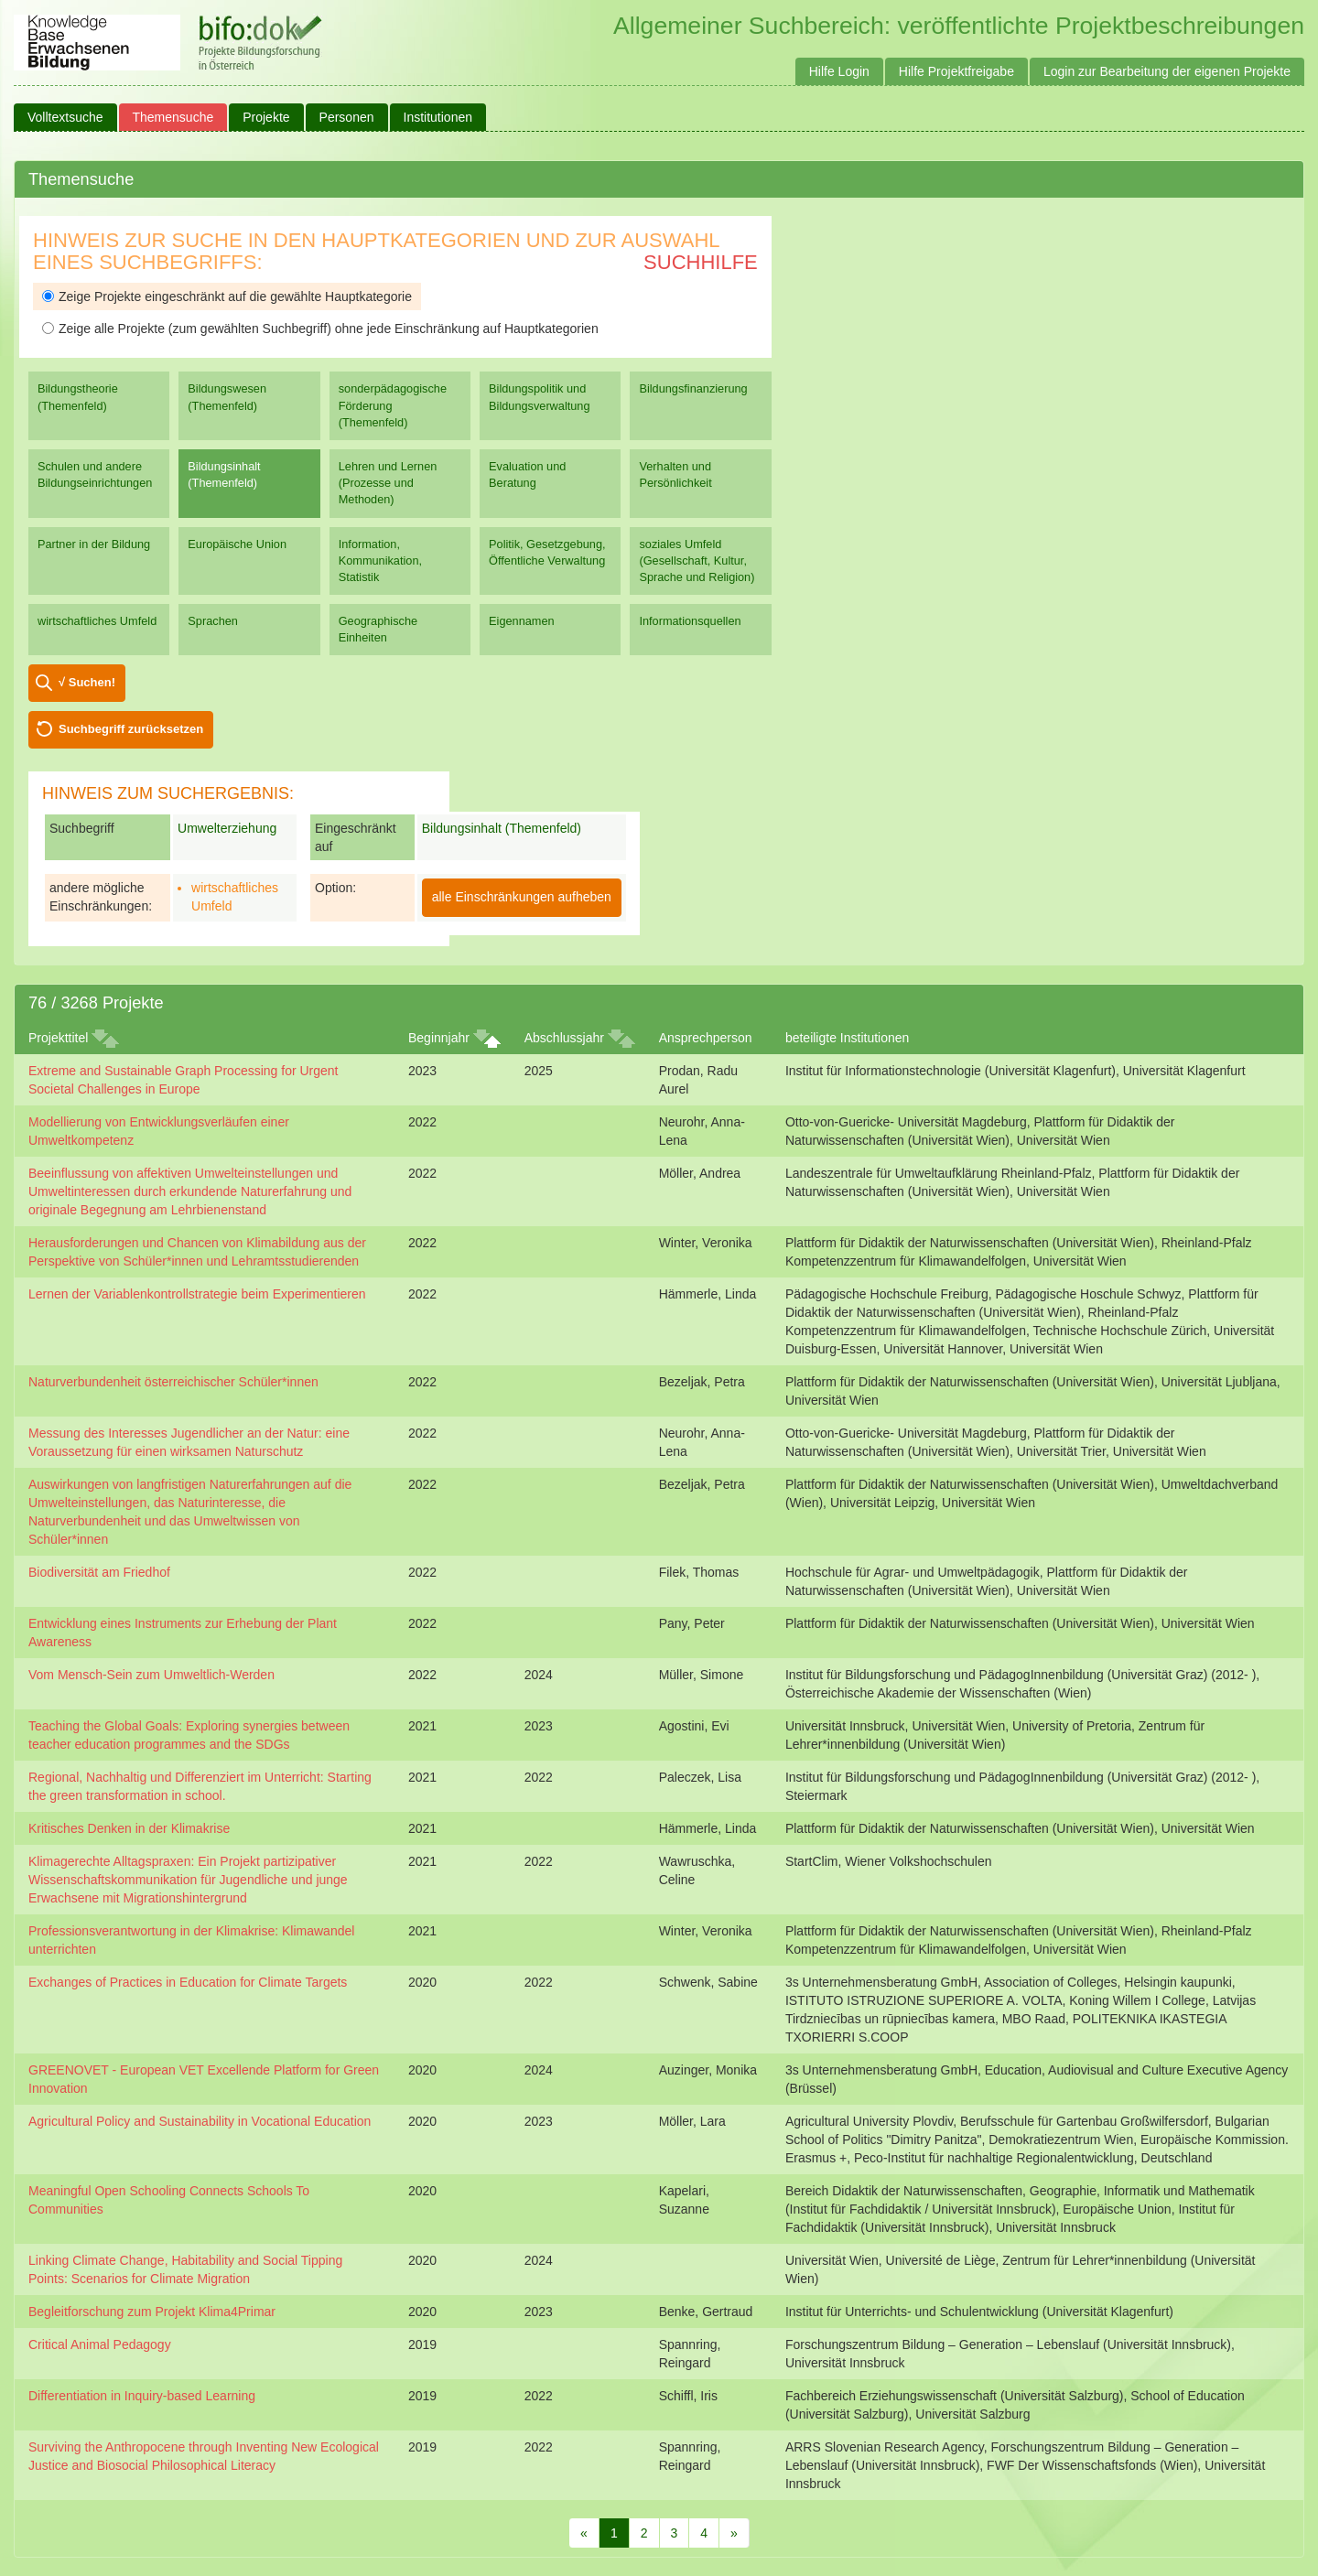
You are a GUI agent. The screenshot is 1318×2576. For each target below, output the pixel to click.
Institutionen (438, 117)
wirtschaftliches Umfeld (97, 621)
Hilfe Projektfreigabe (956, 71)
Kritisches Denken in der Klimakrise (129, 1828)
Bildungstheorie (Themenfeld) (78, 397)
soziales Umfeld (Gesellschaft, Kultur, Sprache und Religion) (696, 560)
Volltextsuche (65, 117)
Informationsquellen (689, 621)
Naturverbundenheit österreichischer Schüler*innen (173, 1381)
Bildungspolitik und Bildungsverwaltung (539, 397)
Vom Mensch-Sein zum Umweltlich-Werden (151, 1674)
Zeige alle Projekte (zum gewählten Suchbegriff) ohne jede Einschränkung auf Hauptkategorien (320, 328)
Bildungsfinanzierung (693, 388)
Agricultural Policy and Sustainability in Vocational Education (199, 2121)
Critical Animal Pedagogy (99, 2344)
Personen (346, 117)
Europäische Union (237, 544)
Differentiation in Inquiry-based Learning (141, 2395)
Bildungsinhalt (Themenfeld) (224, 474)
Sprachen (213, 621)
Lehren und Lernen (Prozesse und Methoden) (388, 482)
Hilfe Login (839, 71)
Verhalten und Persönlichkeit (675, 474)
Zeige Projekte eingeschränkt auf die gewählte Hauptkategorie (227, 296)
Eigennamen (522, 621)
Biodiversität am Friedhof (99, 1572)
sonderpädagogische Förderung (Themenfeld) (393, 405)
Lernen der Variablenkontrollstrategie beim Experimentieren (197, 1294)
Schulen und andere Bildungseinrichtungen (95, 474)
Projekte (266, 117)
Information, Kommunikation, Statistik (380, 560)
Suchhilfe (700, 262)
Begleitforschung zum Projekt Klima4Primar (151, 2311)
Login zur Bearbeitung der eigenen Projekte (1167, 71)
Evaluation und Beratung (527, 474)
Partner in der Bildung (94, 544)
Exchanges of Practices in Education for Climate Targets (187, 1982)
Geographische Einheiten (378, 629)
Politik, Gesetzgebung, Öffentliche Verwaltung (547, 552)
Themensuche (173, 117)
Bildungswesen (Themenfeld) (227, 397)
